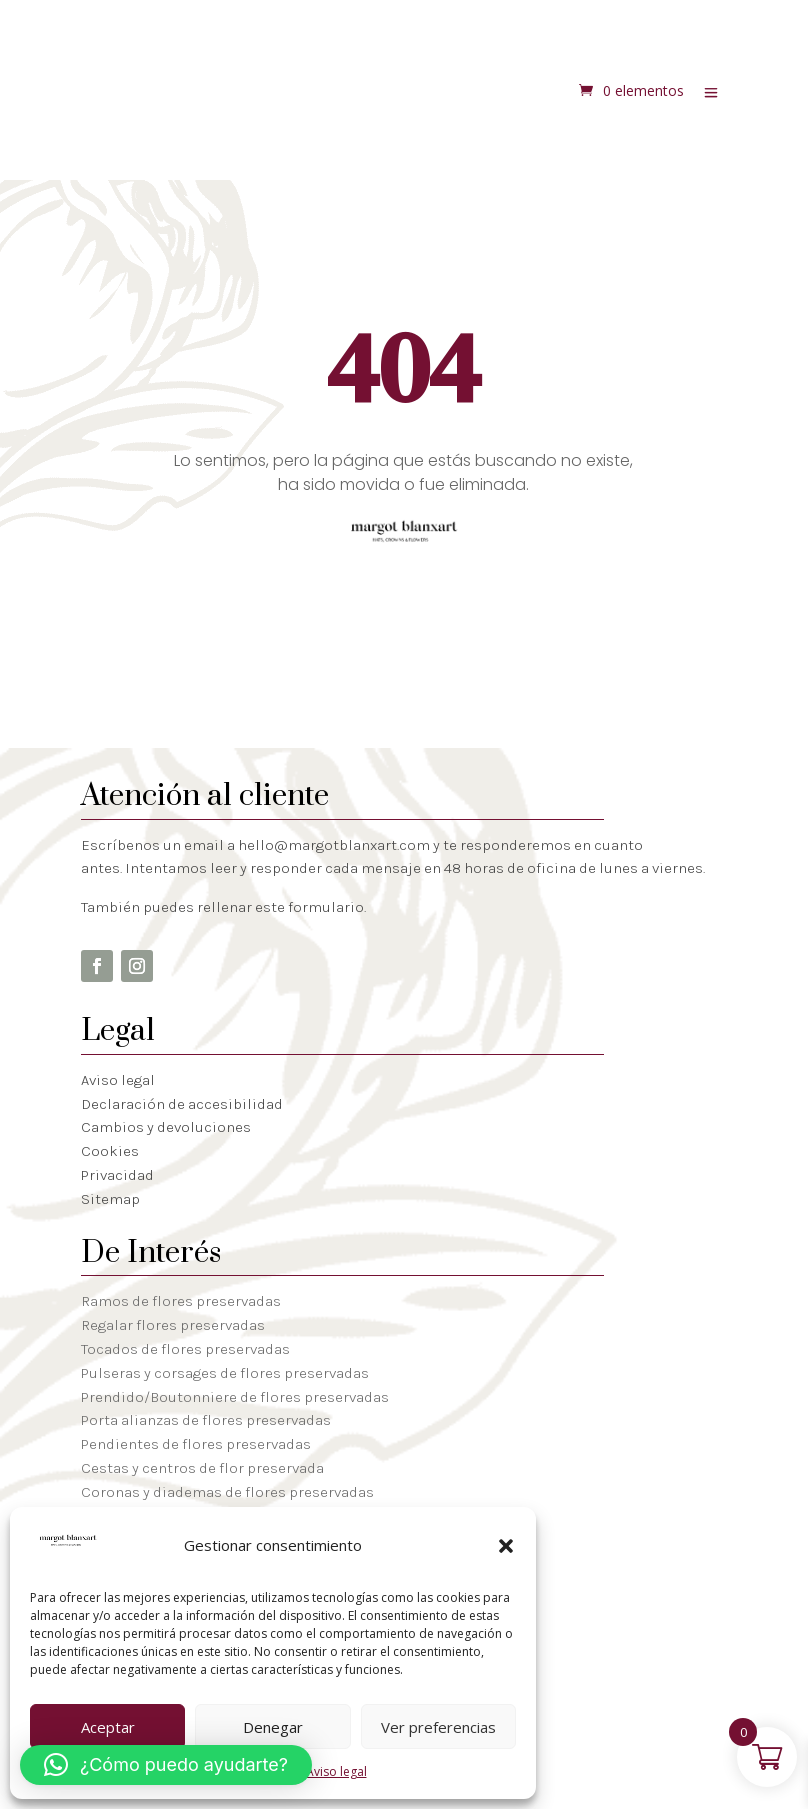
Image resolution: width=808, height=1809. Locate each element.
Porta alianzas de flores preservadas (206, 1420)
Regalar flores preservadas (173, 1325)
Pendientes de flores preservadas (196, 1444)
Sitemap (110, 1199)
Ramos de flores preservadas (181, 1301)
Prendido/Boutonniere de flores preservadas (235, 1397)
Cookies (110, 1151)
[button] (506, 1546)
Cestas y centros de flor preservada (202, 1468)
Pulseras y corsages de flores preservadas (225, 1373)
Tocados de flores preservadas (185, 1349)
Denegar (273, 1727)
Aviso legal (336, 1771)
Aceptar (108, 1727)
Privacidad (117, 1175)
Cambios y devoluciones (166, 1127)
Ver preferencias (438, 1727)
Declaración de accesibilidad (182, 1104)
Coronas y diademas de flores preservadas (227, 1492)
